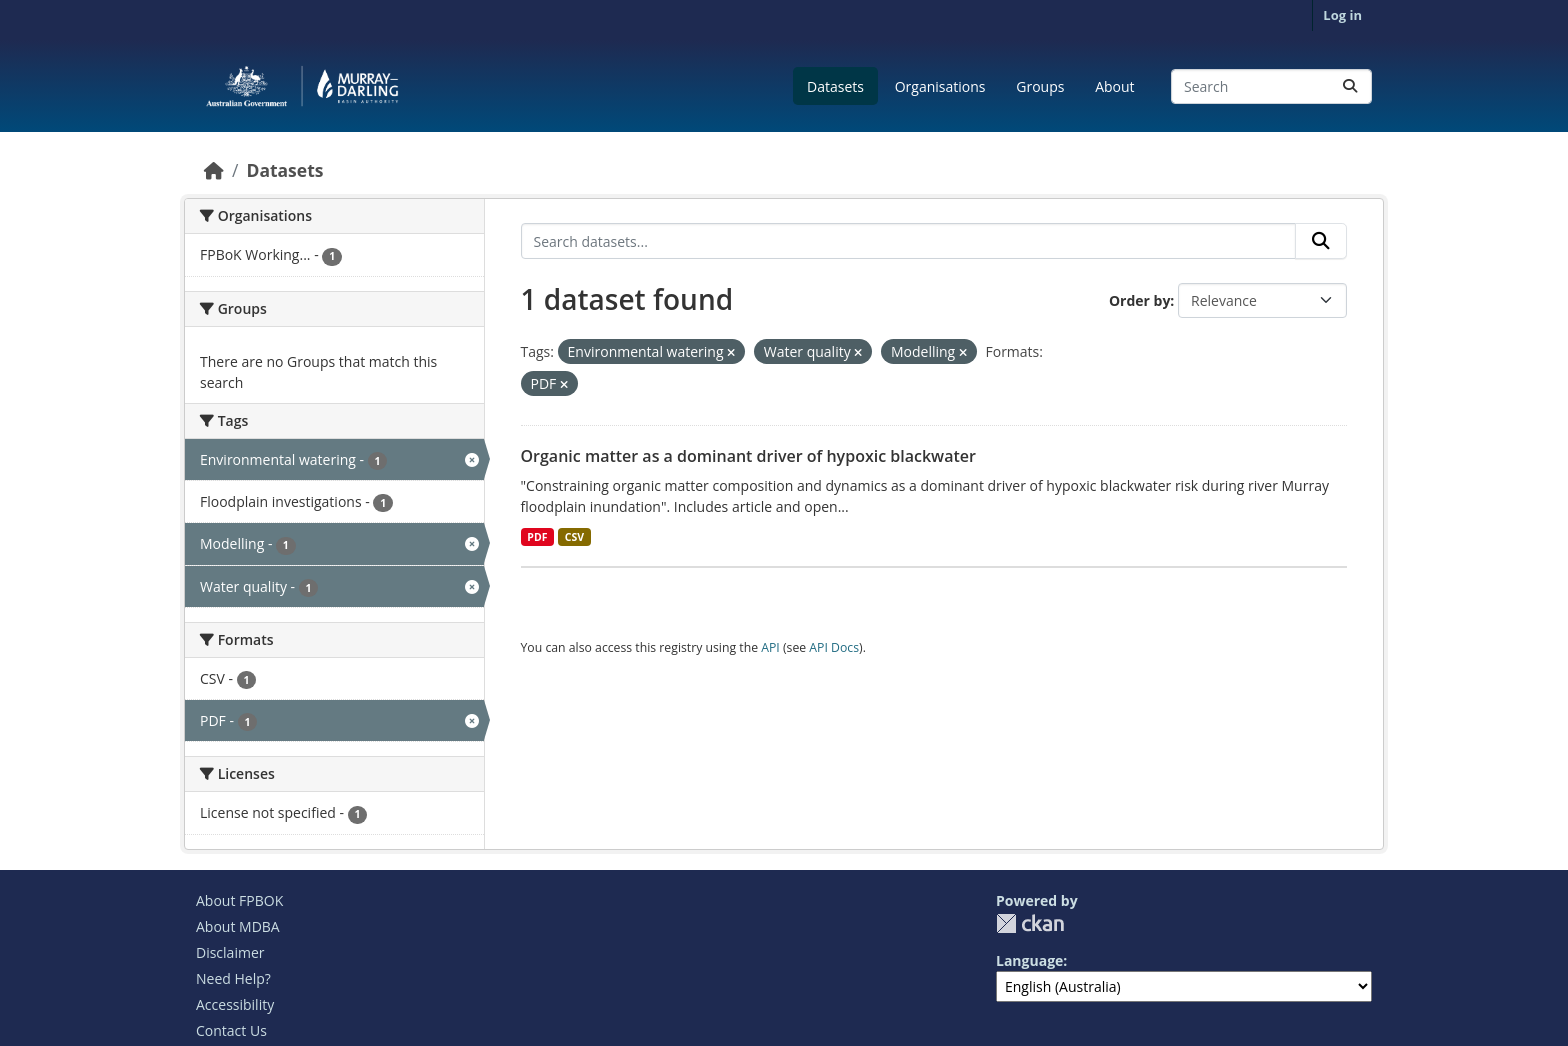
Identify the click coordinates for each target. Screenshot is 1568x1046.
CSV (574, 537)
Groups (1040, 86)
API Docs (834, 647)
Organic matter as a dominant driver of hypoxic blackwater (748, 456)
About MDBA (238, 926)
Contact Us (231, 1030)
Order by (1139, 300)
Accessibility (235, 1004)
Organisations (940, 86)
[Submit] (1350, 86)
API (770, 647)
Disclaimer (230, 952)
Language (1029, 960)
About (1114, 86)
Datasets (835, 86)
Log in (1342, 15)
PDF (537, 537)
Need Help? (233, 978)
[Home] (214, 170)
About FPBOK (239, 900)
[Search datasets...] (1271, 86)
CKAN (1030, 923)
